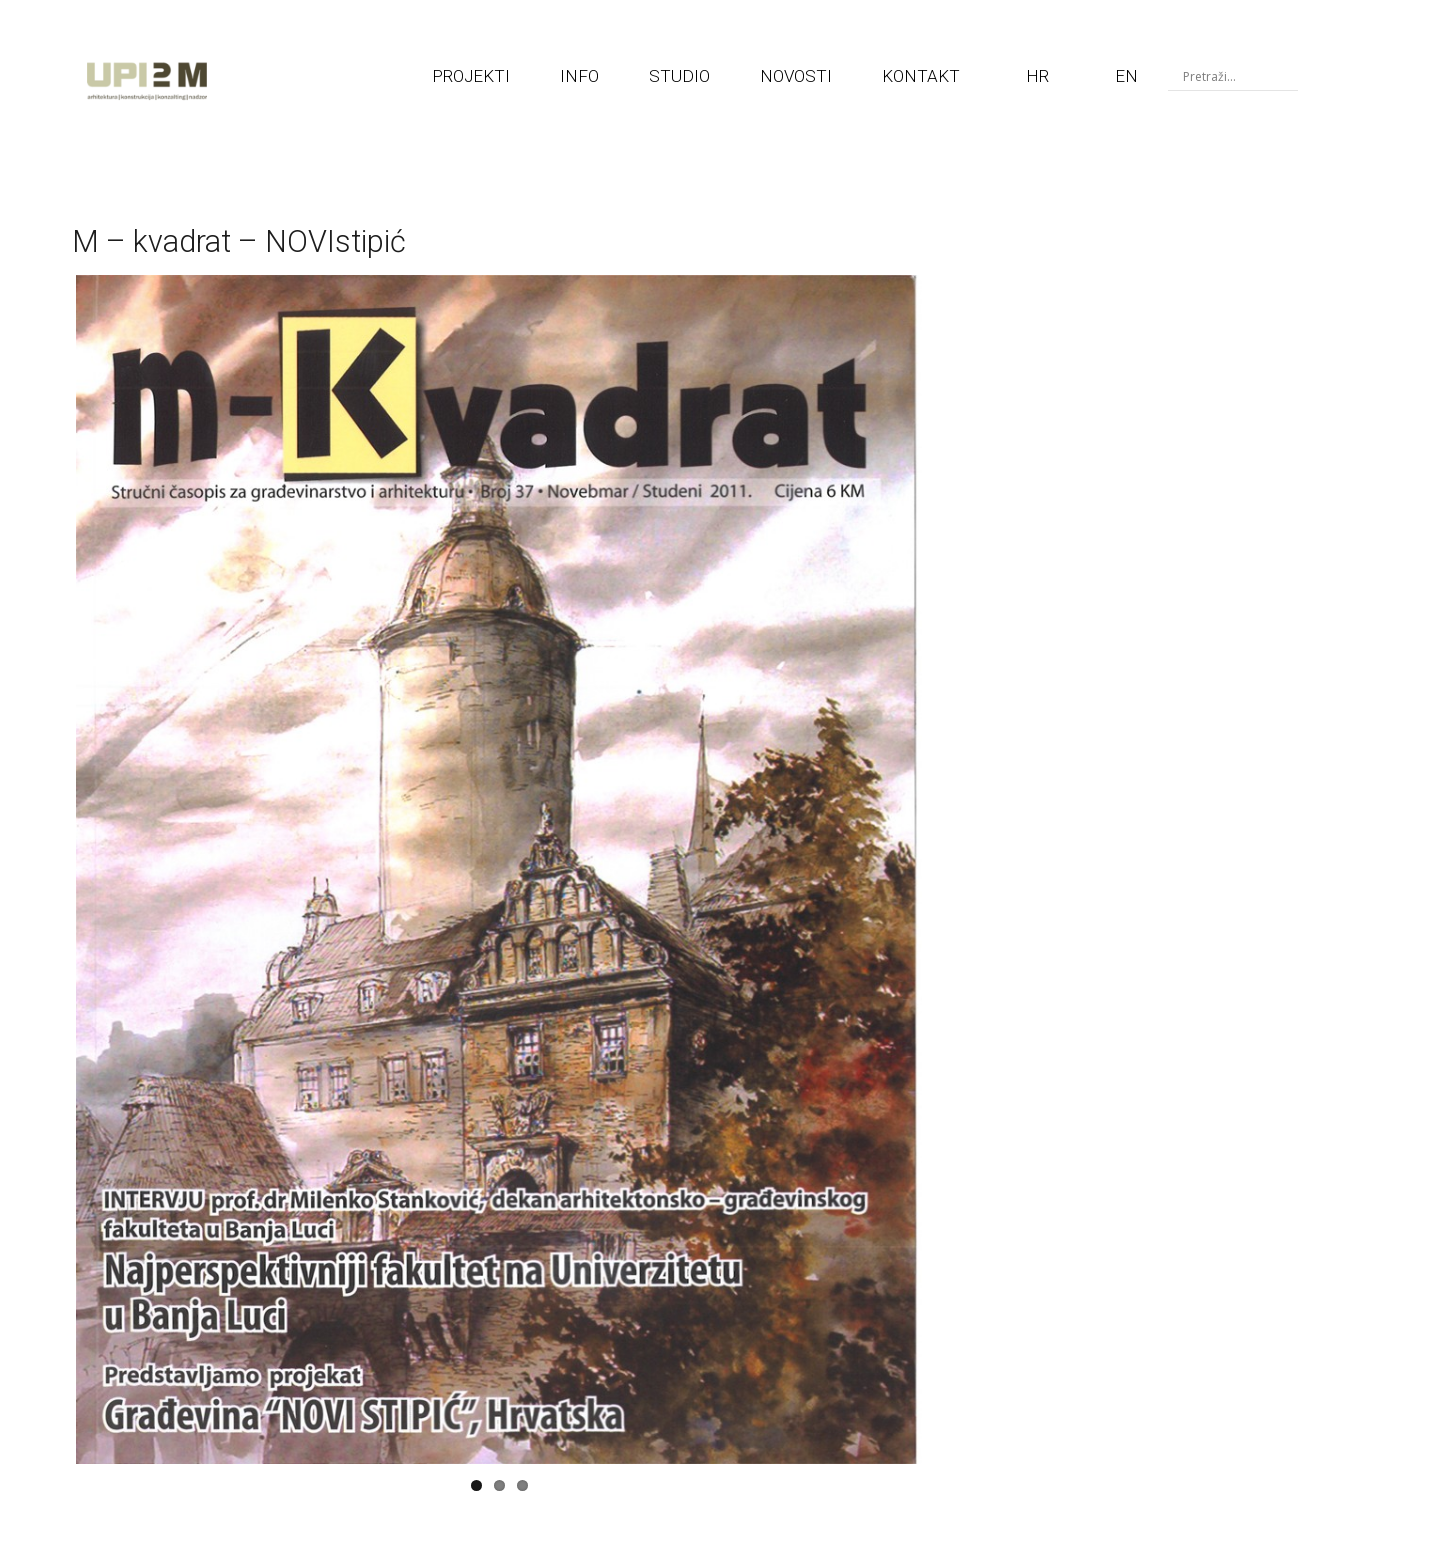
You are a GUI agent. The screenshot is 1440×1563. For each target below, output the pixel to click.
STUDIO (679, 76)
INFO (579, 76)
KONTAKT (921, 76)
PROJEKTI (471, 76)
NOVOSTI (796, 76)
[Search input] (1238, 76)
